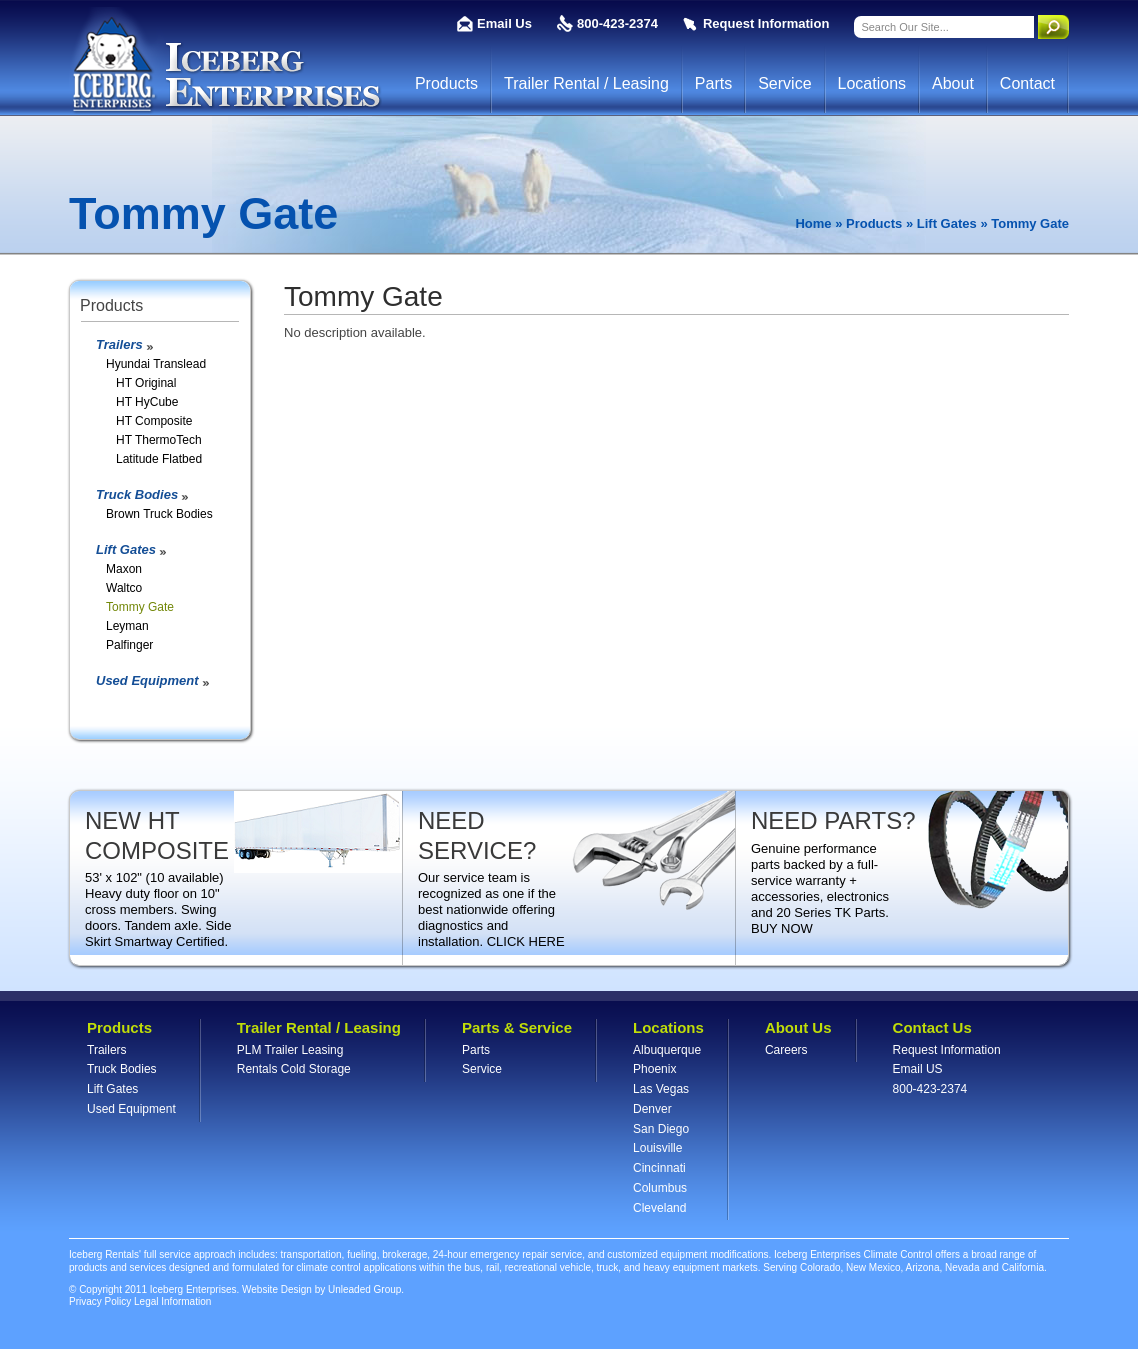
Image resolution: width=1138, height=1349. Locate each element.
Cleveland (659, 1208)
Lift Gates (947, 223)
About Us (798, 1027)
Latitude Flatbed (159, 459)
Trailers (119, 344)
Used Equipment (147, 680)
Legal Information (172, 1301)
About (953, 83)
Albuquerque (667, 1050)
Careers (786, 1050)
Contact (1027, 83)
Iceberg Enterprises (225, 61)
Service (784, 83)
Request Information (766, 23)
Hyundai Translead (156, 364)
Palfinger (129, 645)
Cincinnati (659, 1168)
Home (813, 223)
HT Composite (154, 421)
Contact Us (932, 1027)
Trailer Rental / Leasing (586, 83)
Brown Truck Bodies (159, 514)
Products (446, 83)
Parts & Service (517, 1027)
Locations (872, 83)
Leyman (127, 626)
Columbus (660, 1188)
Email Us (504, 23)
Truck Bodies (137, 494)
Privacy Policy (100, 1301)
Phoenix (654, 1069)
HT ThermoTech (159, 440)
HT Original (146, 383)
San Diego (661, 1129)
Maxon (124, 569)
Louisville (657, 1148)
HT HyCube (147, 402)
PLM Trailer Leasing (290, 1050)
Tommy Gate (140, 607)
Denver (652, 1109)
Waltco (124, 588)
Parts (713, 83)
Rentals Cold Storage (294, 1069)
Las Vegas (661, 1089)
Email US (918, 1069)
